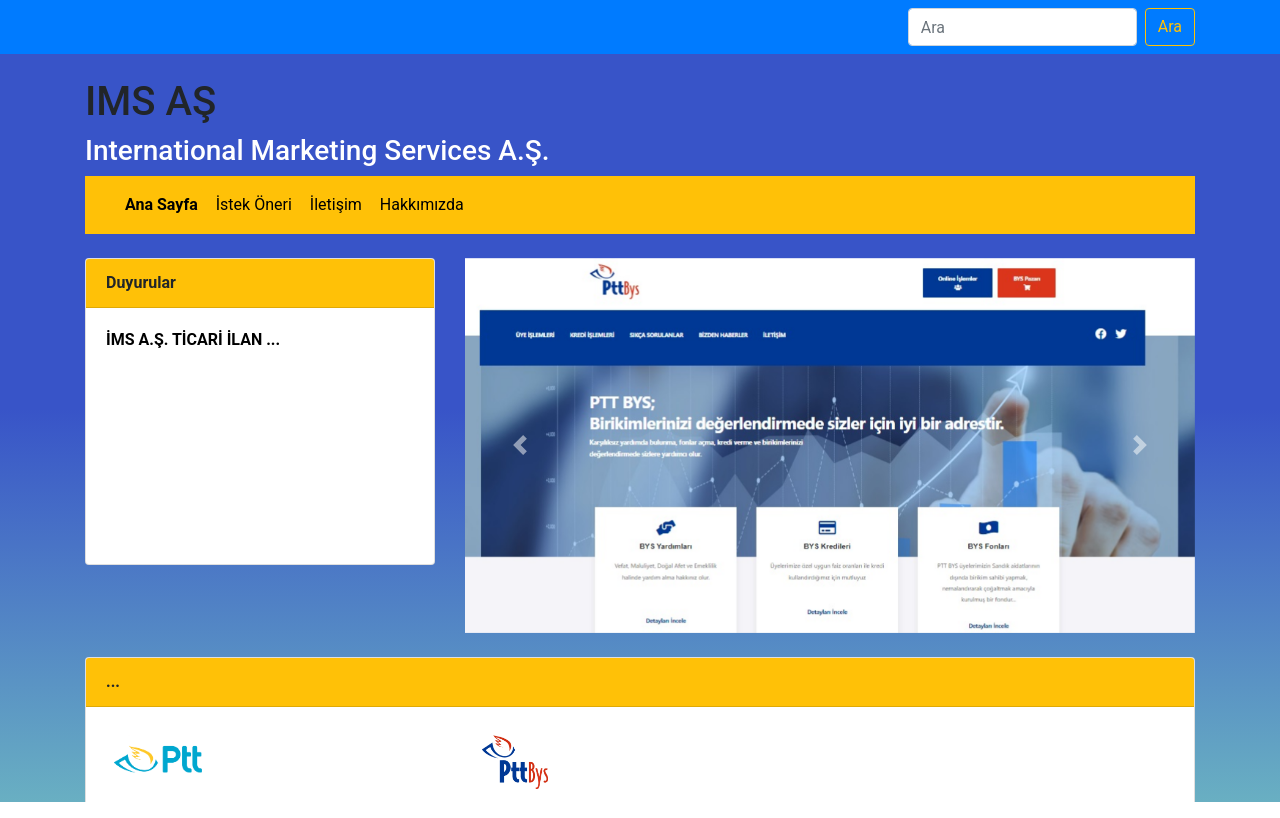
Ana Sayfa (161, 204)
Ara (1170, 26)
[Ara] (1022, 27)
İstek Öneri (254, 204)
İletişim (336, 204)
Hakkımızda (422, 204)
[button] (520, 446)
